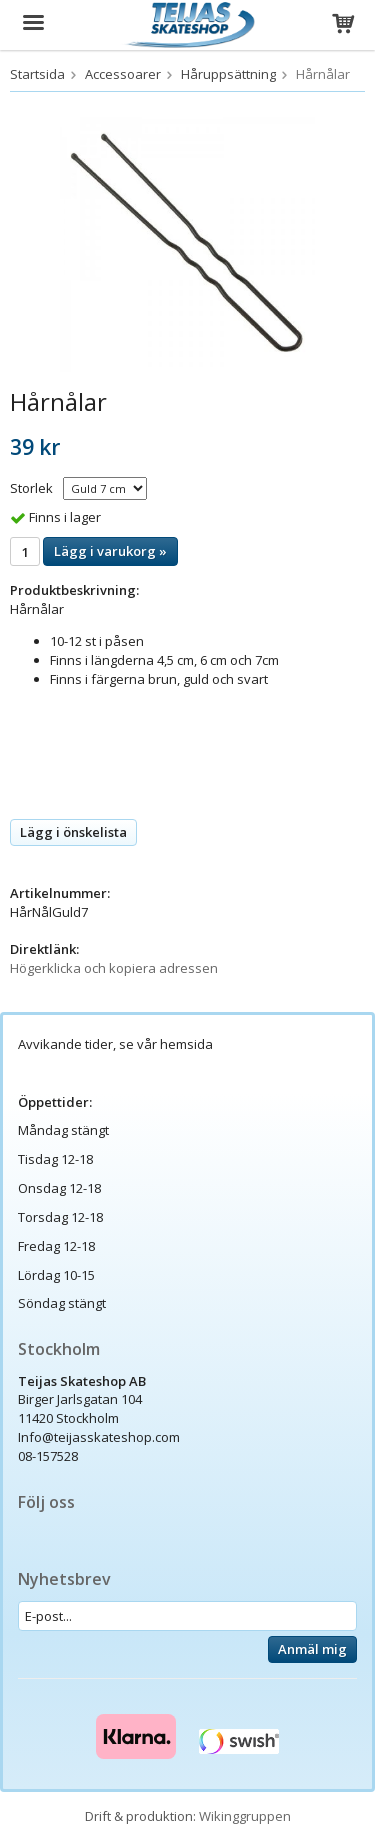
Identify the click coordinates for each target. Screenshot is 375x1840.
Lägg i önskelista (73, 832)
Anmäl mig (312, 1649)
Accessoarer (123, 74)
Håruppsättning (228, 74)
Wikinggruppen (245, 1816)
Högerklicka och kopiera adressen (114, 968)
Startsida (37, 74)
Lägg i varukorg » (110, 551)
